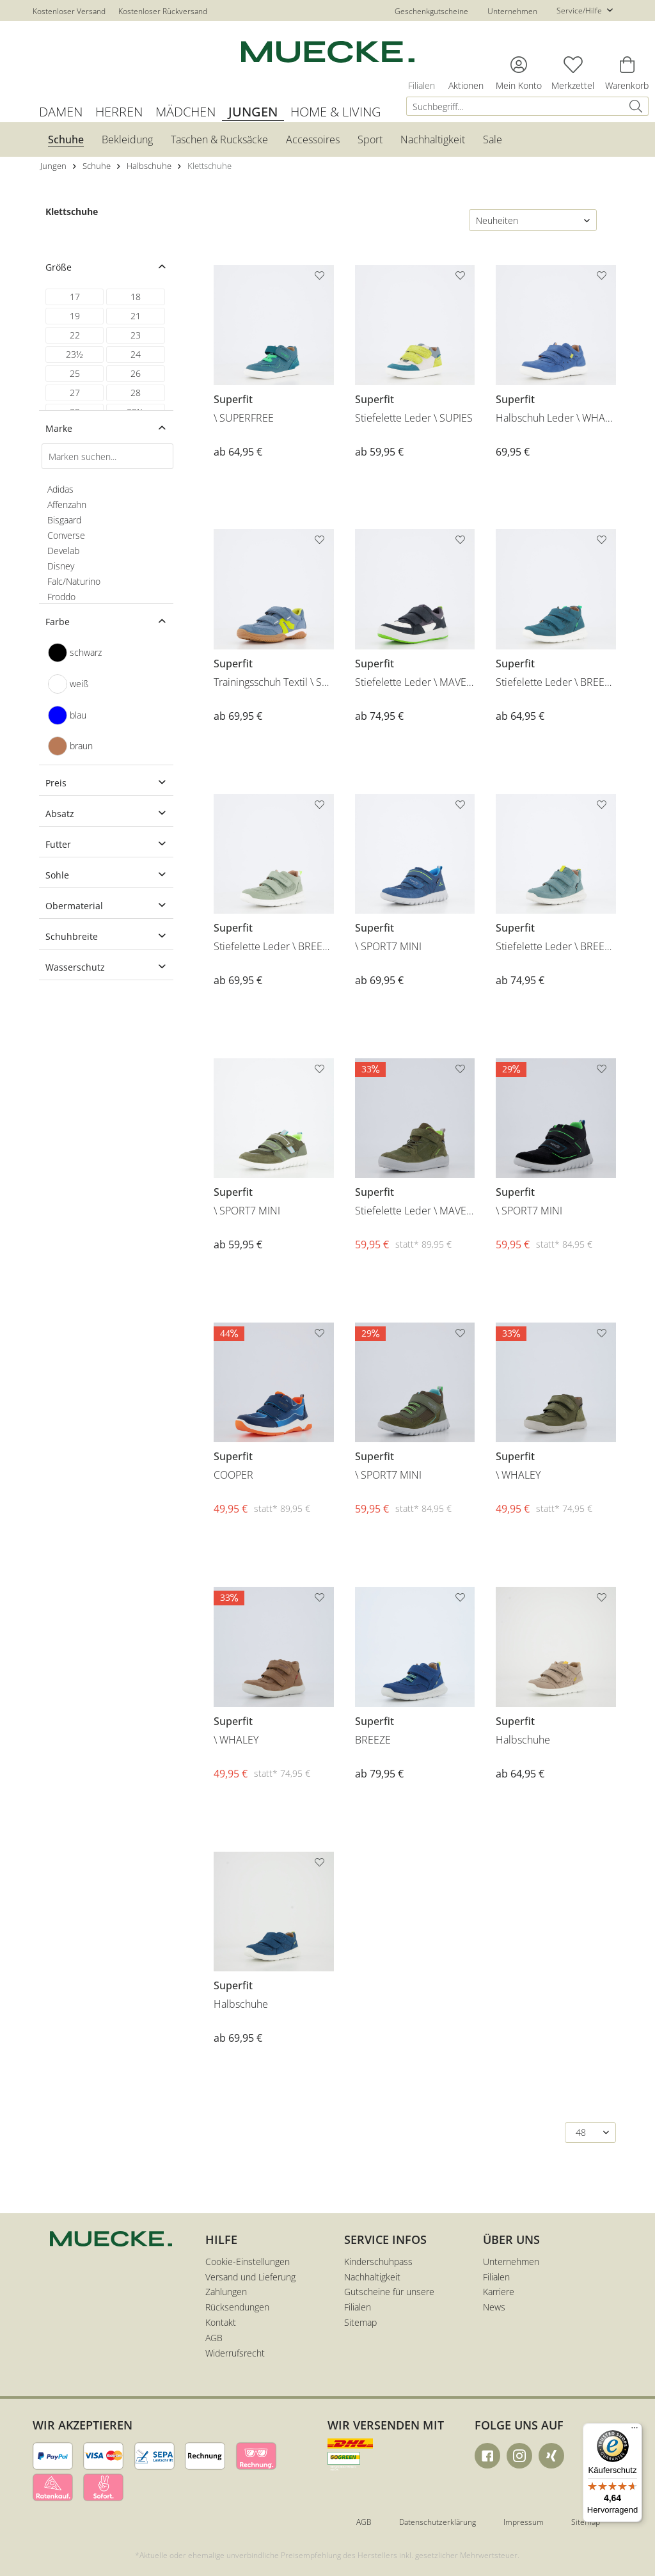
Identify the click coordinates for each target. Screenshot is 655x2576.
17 (75, 296)
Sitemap (360, 2322)
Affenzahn (66, 504)
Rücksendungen (237, 2307)
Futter (58, 844)
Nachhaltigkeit (372, 2277)
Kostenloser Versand (69, 11)
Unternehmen (512, 11)
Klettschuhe (71, 211)
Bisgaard (64, 520)
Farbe (57, 622)
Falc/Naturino (73, 581)
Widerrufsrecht (235, 2353)
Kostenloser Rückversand (162, 11)
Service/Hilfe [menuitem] (580, 10)
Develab (63, 551)
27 (75, 392)
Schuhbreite (71, 936)
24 (135, 354)
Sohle (57, 875)
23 (135, 335)
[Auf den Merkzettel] (321, 277)
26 (135, 373)
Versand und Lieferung (250, 2277)
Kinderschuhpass (378, 2261)
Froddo (61, 597)
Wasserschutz (75, 967)
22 (75, 335)
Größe (58, 267)
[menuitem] (530, 106)
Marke (58, 428)
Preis (56, 783)
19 (75, 316)
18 (135, 296)
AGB (214, 2338)
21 (135, 316)
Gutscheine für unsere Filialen (389, 2299)
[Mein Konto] (518, 64)
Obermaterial (74, 906)
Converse (66, 535)
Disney (60, 566)
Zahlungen (226, 2292)
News (494, 2307)
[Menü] (634, 2430)
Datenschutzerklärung (437, 2521)
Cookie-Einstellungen (247, 2261)
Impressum (523, 2521)
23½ (74, 354)
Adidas (60, 489)
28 (135, 392)
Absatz (59, 813)
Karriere (498, 2292)
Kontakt (220, 2322)
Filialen (496, 2277)
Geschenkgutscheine (431, 11)
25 (75, 373)
